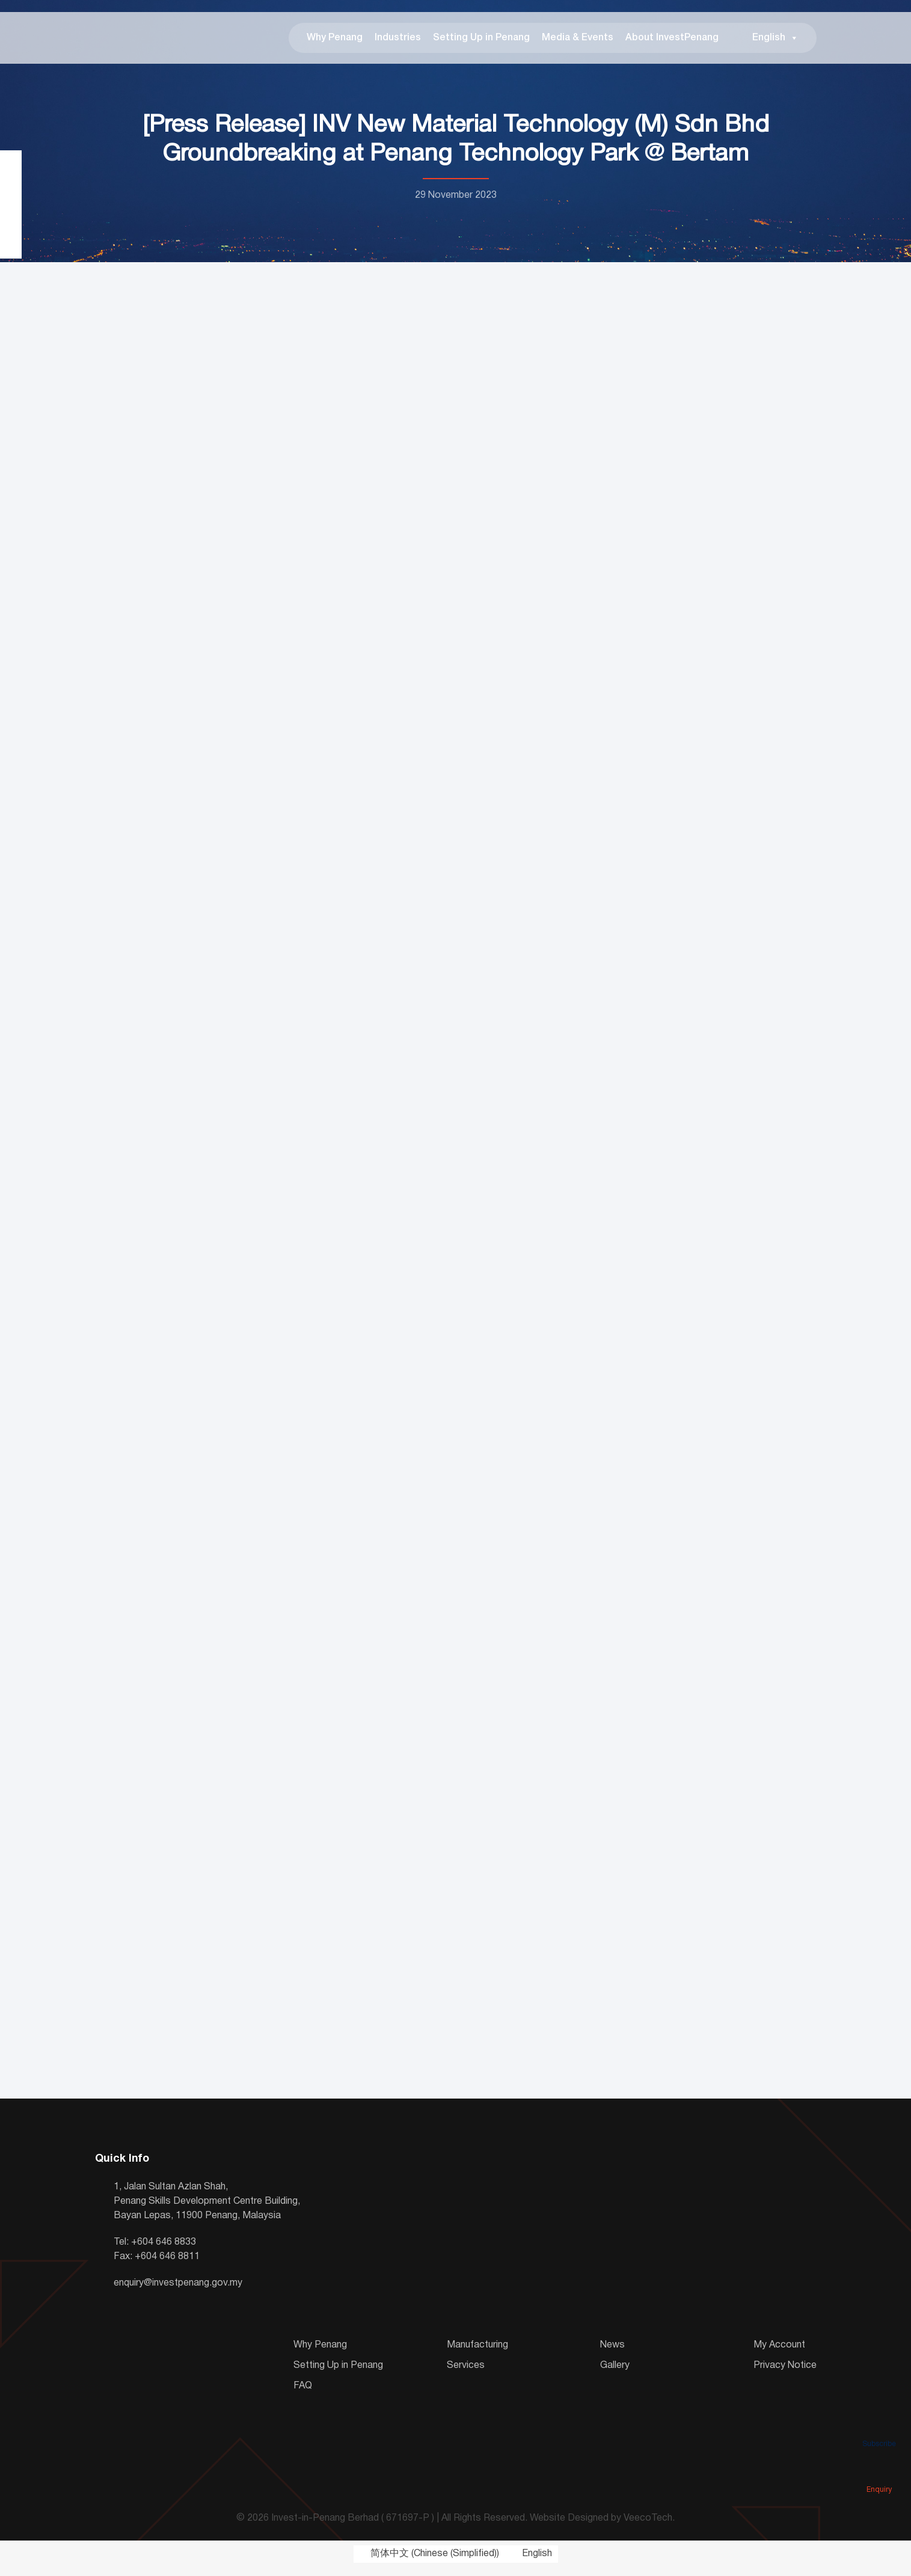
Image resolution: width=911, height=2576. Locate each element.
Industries (398, 42)
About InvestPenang (672, 42)
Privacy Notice (785, 2374)
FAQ (302, 2394)
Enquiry (879, 2472)
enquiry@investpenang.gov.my (178, 2291)
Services (466, 2374)
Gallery (615, 2374)
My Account (779, 2353)
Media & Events (577, 42)
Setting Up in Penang (481, 42)
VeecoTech (648, 2527)
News (612, 2353)
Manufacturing (477, 2353)
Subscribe (879, 2426)
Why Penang (335, 42)
